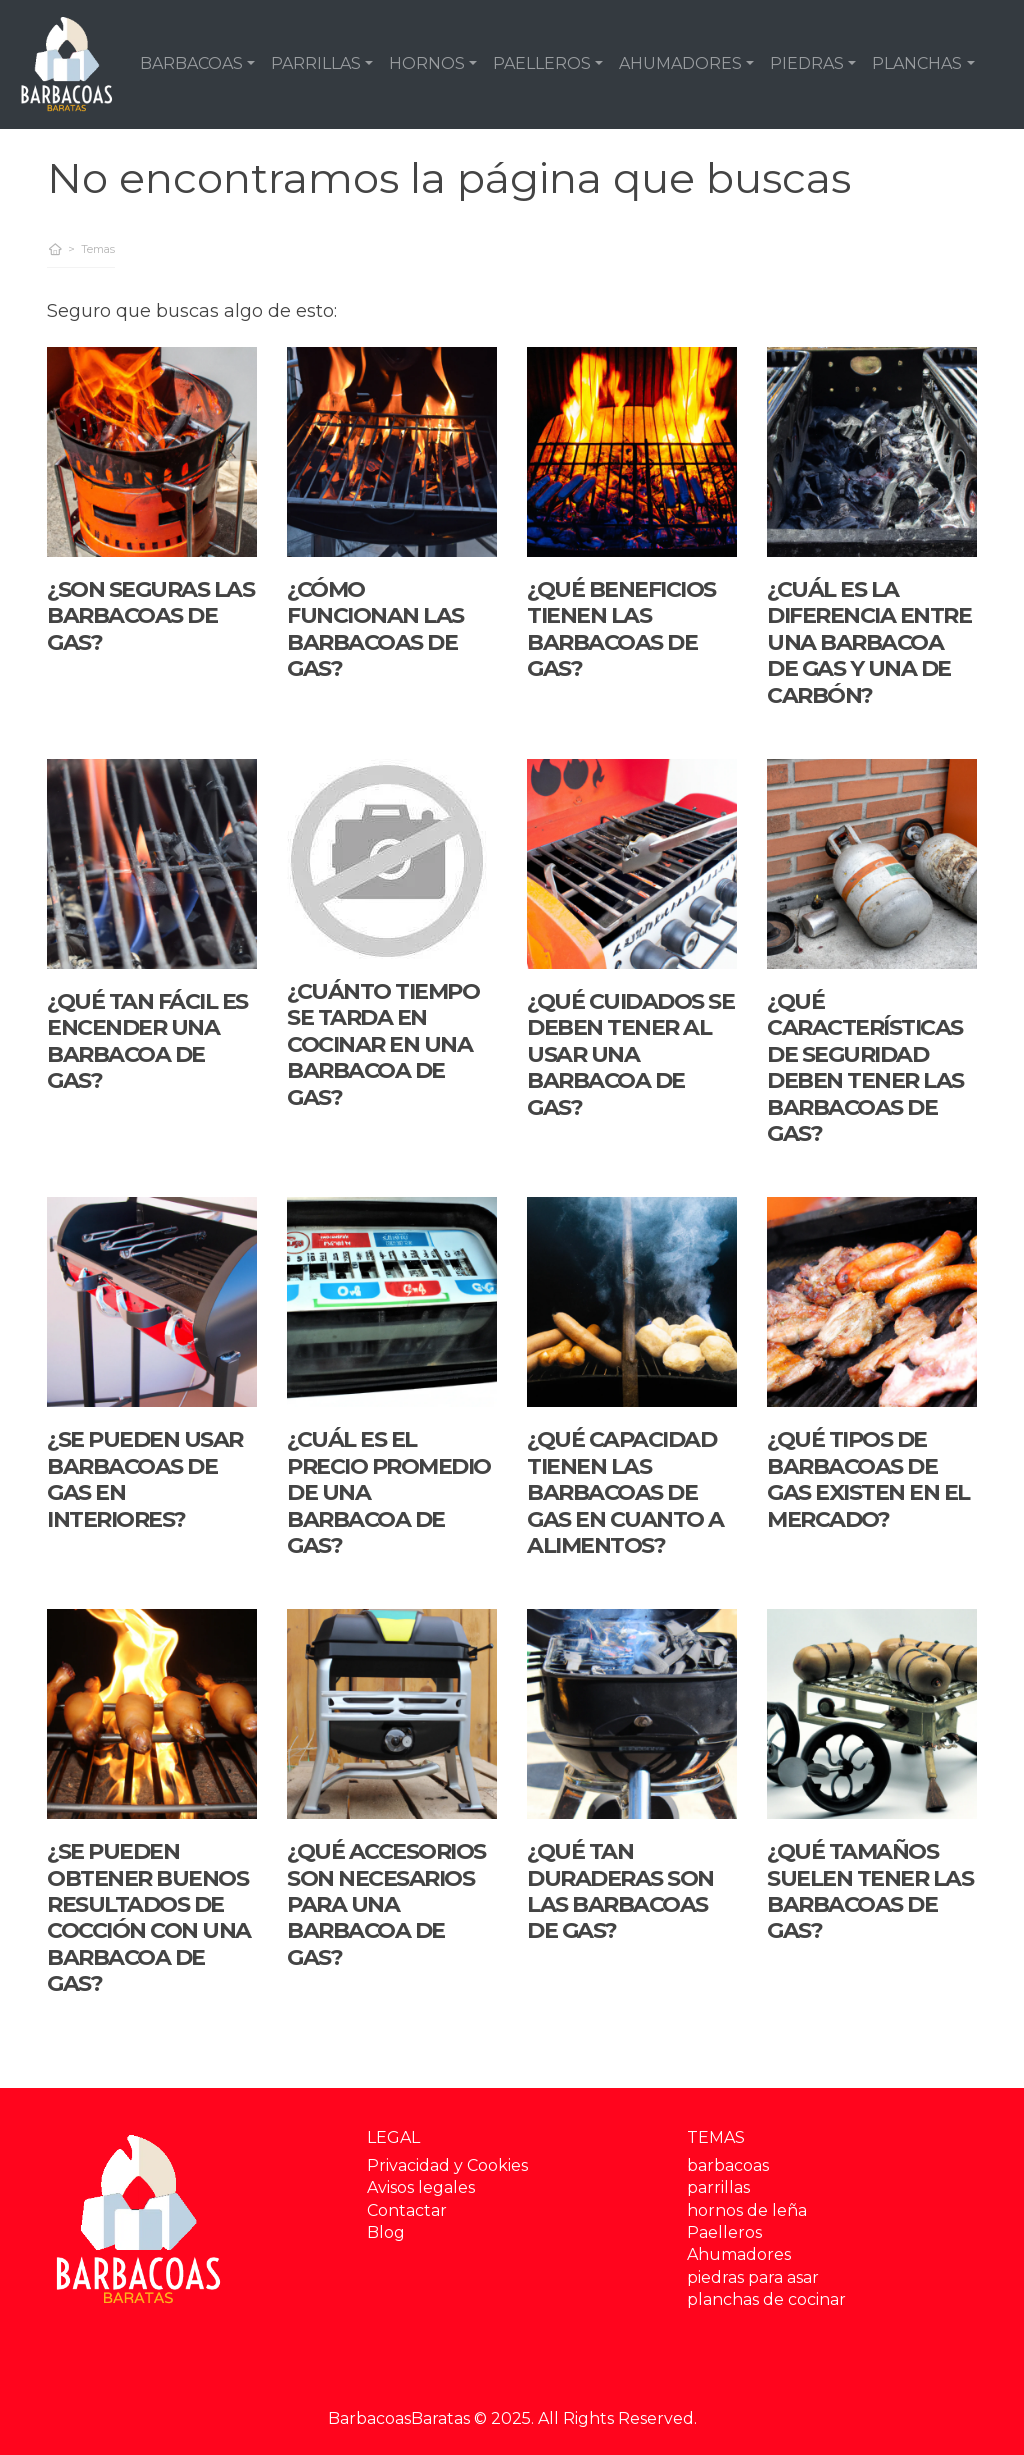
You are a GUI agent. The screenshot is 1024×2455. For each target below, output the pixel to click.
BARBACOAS (191, 63)
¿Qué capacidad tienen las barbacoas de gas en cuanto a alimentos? (625, 1492)
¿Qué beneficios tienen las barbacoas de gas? (621, 629)
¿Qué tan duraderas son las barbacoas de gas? (620, 1891)
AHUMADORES (680, 63)
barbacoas (728, 2165)
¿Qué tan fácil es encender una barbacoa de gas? (147, 1041)
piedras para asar (753, 2277)
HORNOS (427, 63)
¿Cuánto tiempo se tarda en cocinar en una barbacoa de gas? (383, 1044)
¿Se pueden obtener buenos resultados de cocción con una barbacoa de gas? (149, 1917)
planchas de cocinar (766, 2299)
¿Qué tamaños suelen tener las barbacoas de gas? (870, 1891)
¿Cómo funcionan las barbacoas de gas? (375, 629)
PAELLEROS (542, 63)
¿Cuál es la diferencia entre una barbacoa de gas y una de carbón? (869, 642)
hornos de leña (747, 2210)
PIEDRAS (807, 63)
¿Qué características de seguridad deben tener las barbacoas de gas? (865, 1067)
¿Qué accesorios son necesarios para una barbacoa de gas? (386, 1904)
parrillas (718, 2187)
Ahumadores (739, 2254)
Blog (386, 2232)
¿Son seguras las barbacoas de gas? (150, 616)
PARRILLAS (316, 63)
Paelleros (724, 2232)
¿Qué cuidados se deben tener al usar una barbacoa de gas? (630, 1054)
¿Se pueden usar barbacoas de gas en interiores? (145, 1479)
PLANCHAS (917, 63)
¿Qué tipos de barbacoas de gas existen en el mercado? (868, 1479)
